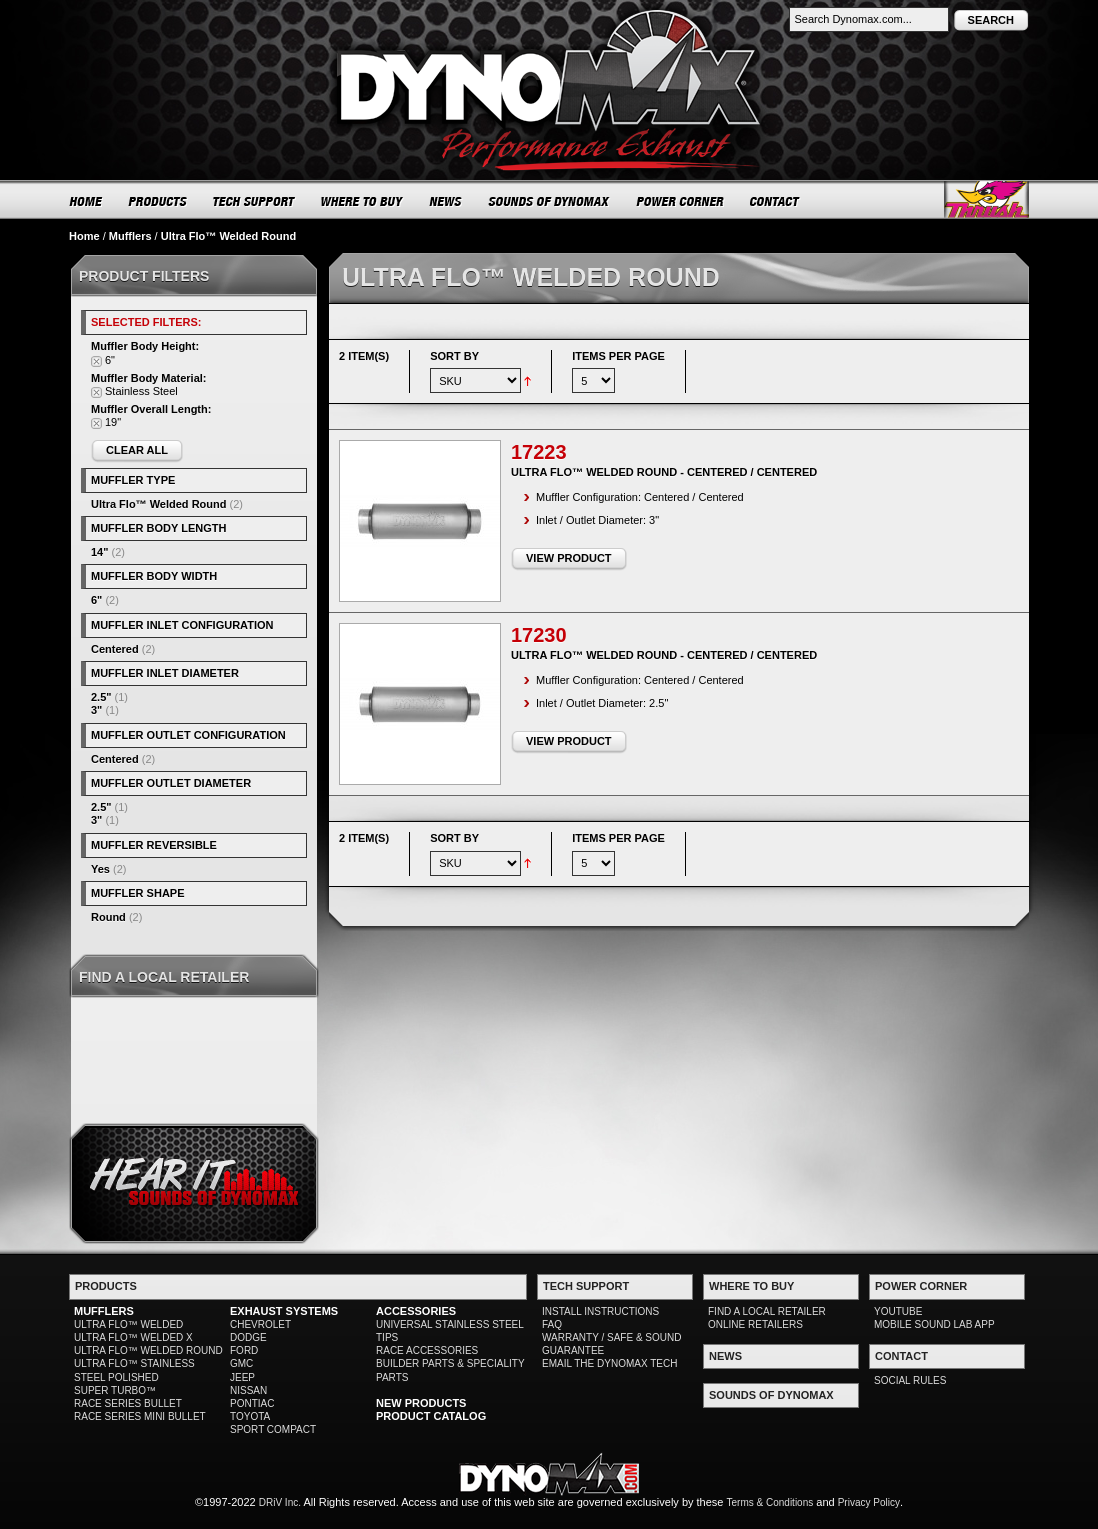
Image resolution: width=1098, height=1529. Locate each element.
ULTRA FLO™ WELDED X (133, 1337)
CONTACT (775, 201)
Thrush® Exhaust (986, 199)
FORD (244, 1350)
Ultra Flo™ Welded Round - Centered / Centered (664, 472)
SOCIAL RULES (910, 1380)
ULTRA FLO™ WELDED (128, 1324)
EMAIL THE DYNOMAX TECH (609, 1363)
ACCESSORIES (416, 1311)
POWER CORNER (680, 201)
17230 (539, 635)
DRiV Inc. (280, 1502)
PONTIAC (252, 1403)
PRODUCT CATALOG (431, 1416)
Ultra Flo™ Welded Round (158, 504)
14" (99, 552)
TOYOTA (250, 1416)
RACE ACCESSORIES (427, 1350)
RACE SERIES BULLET (128, 1403)
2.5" (101, 697)
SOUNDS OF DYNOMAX (549, 201)
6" (96, 600)
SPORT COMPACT (273, 1429)
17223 (539, 452)
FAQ (552, 1324)
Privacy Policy (869, 1502)
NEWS (446, 201)
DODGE (248, 1337)
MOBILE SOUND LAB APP (934, 1324)
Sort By (454, 356)
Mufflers (130, 236)
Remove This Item (96, 361)
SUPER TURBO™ (115, 1390)
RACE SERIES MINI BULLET (140, 1416)
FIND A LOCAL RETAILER (767, 1311)
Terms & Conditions (770, 1502)
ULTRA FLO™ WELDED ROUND (148, 1350)
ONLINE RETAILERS (755, 1324)
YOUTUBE (898, 1311)
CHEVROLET (260, 1324)
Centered (115, 649)
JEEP (242, 1377)
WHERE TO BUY (362, 201)
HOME (86, 201)
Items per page (618, 356)
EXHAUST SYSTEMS (284, 1311)
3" (96, 710)
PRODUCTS (158, 201)
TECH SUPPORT (254, 201)
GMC (241, 1363)
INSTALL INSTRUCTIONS (600, 1311)
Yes (100, 869)
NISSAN (248, 1390)
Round (108, 917)
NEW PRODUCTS (421, 1403)
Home (84, 236)
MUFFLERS (104, 1311)
